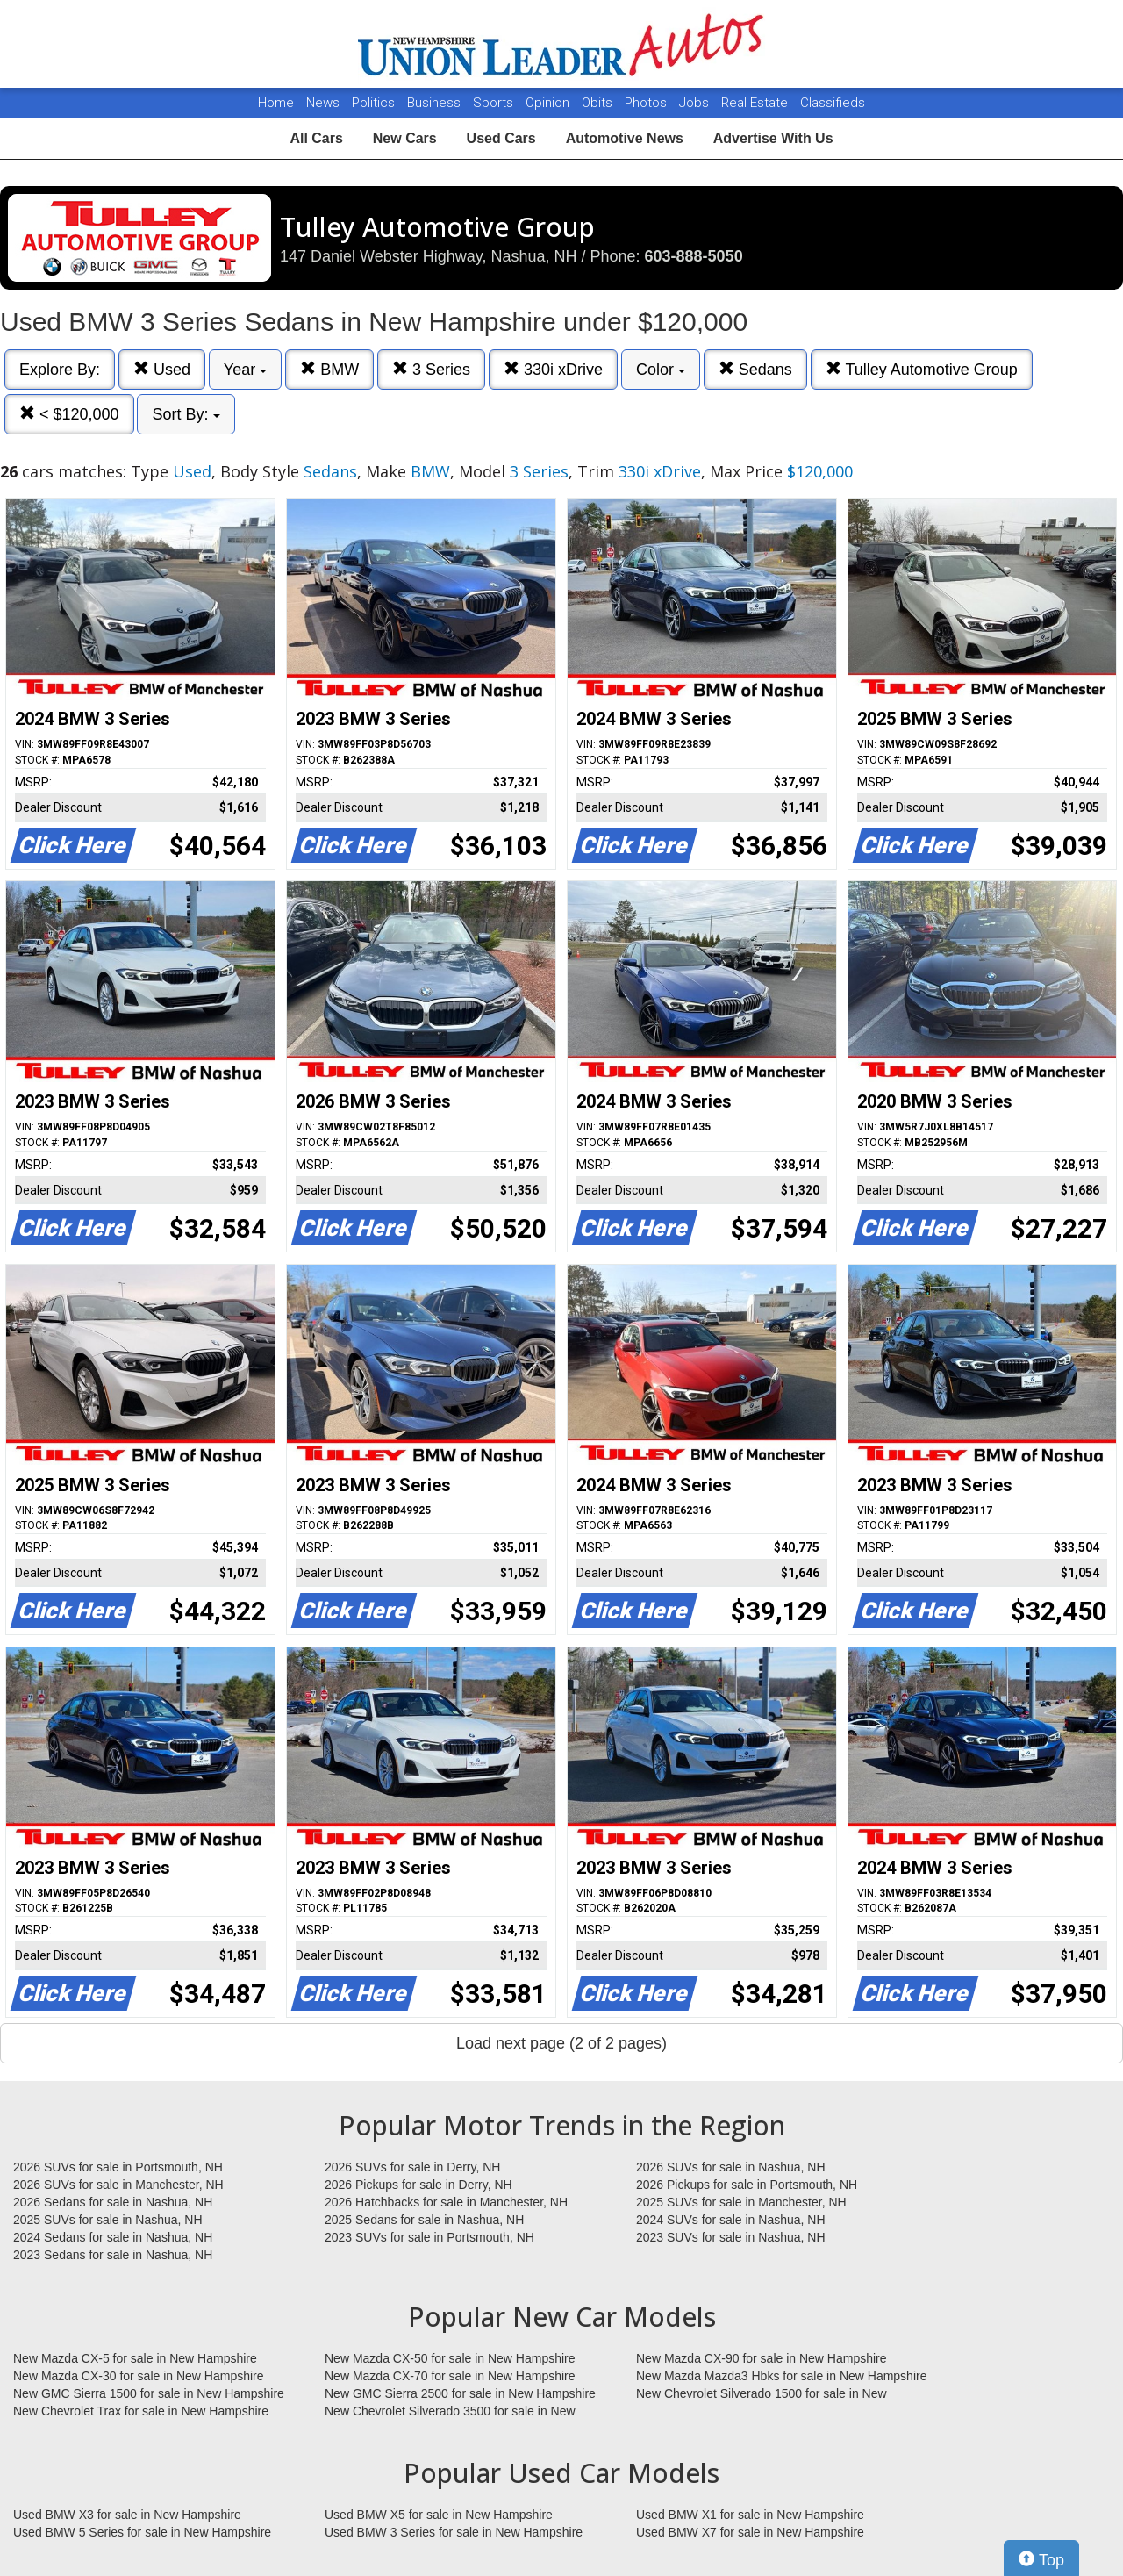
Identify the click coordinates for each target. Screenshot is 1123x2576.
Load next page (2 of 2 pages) (561, 2043)
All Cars (316, 138)
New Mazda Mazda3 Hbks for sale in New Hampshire (781, 2376)
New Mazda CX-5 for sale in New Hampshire (135, 2358)
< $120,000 (69, 414)
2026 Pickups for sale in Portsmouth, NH (746, 2185)
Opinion (549, 103)
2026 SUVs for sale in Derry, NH (412, 2167)
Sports (495, 103)
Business (435, 103)
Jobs (695, 103)
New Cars (405, 138)
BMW (329, 369)
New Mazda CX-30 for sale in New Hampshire (138, 2376)
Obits (599, 103)
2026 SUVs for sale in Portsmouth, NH (118, 2167)
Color (660, 369)
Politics (373, 103)
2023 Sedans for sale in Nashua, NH (112, 2255)
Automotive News (624, 138)
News (323, 103)
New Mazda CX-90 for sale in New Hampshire (761, 2358)
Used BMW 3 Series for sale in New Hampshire (454, 2532)
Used (161, 369)
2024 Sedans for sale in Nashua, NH (112, 2237)
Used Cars (501, 138)
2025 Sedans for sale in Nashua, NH (424, 2220)
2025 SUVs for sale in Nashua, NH (108, 2220)
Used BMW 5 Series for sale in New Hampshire (142, 2532)
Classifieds (832, 103)
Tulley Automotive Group (922, 369)
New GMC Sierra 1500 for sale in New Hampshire (148, 2393)
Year (245, 369)
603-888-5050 (694, 256)
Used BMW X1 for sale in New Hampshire (750, 2515)
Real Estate (756, 103)
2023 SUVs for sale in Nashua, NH (731, 2237)
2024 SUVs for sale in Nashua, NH (731, 2220)
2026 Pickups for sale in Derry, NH (418, 2185)
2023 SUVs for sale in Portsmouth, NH (429, 2237)
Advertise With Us (773, 138)
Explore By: (59, 369)
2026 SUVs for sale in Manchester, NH (118, 2185)
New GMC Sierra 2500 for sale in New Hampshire (460, 2393)
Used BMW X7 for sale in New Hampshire (750, 2532)
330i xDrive (553, 369)
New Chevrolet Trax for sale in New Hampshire (140, 2411)
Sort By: (185, 414)
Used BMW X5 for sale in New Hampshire (439, 2515)
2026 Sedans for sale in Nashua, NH (112, 2202)
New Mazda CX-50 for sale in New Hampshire (450, 2358)
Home (276, 103)
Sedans (755, 369)
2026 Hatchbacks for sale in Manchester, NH (446, 2202)
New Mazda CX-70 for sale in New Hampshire (450, 2376)
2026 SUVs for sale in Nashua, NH (731, 2167)
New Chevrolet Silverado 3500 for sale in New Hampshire (450, 2412)
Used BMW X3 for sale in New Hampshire (127, 2515)
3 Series (431, 369)
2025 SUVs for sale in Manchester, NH (741, 2202)
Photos (647, 103)
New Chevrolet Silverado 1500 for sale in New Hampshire (761, 2394)
